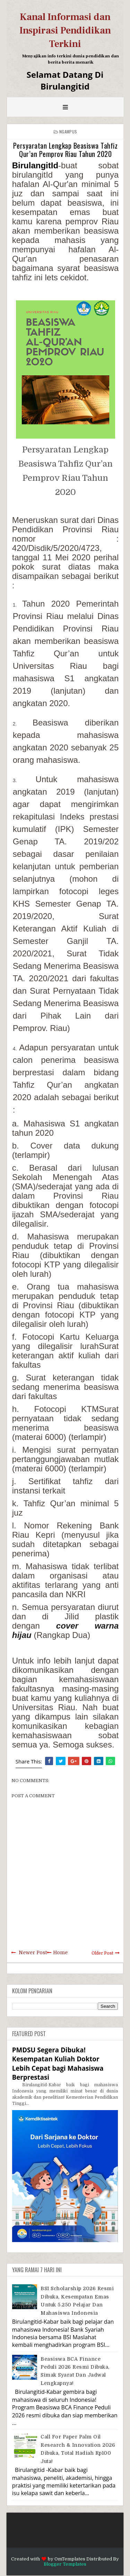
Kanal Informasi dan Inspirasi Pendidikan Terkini (65, 30)
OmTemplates (69, 2558)
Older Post (102, 1953)
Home (60, 1952)
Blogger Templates (65, 2564)
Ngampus (68, 131)
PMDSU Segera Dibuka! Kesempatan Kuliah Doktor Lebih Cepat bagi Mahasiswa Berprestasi (58, 2063)
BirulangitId (35, 165)
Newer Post (33, 1952)
